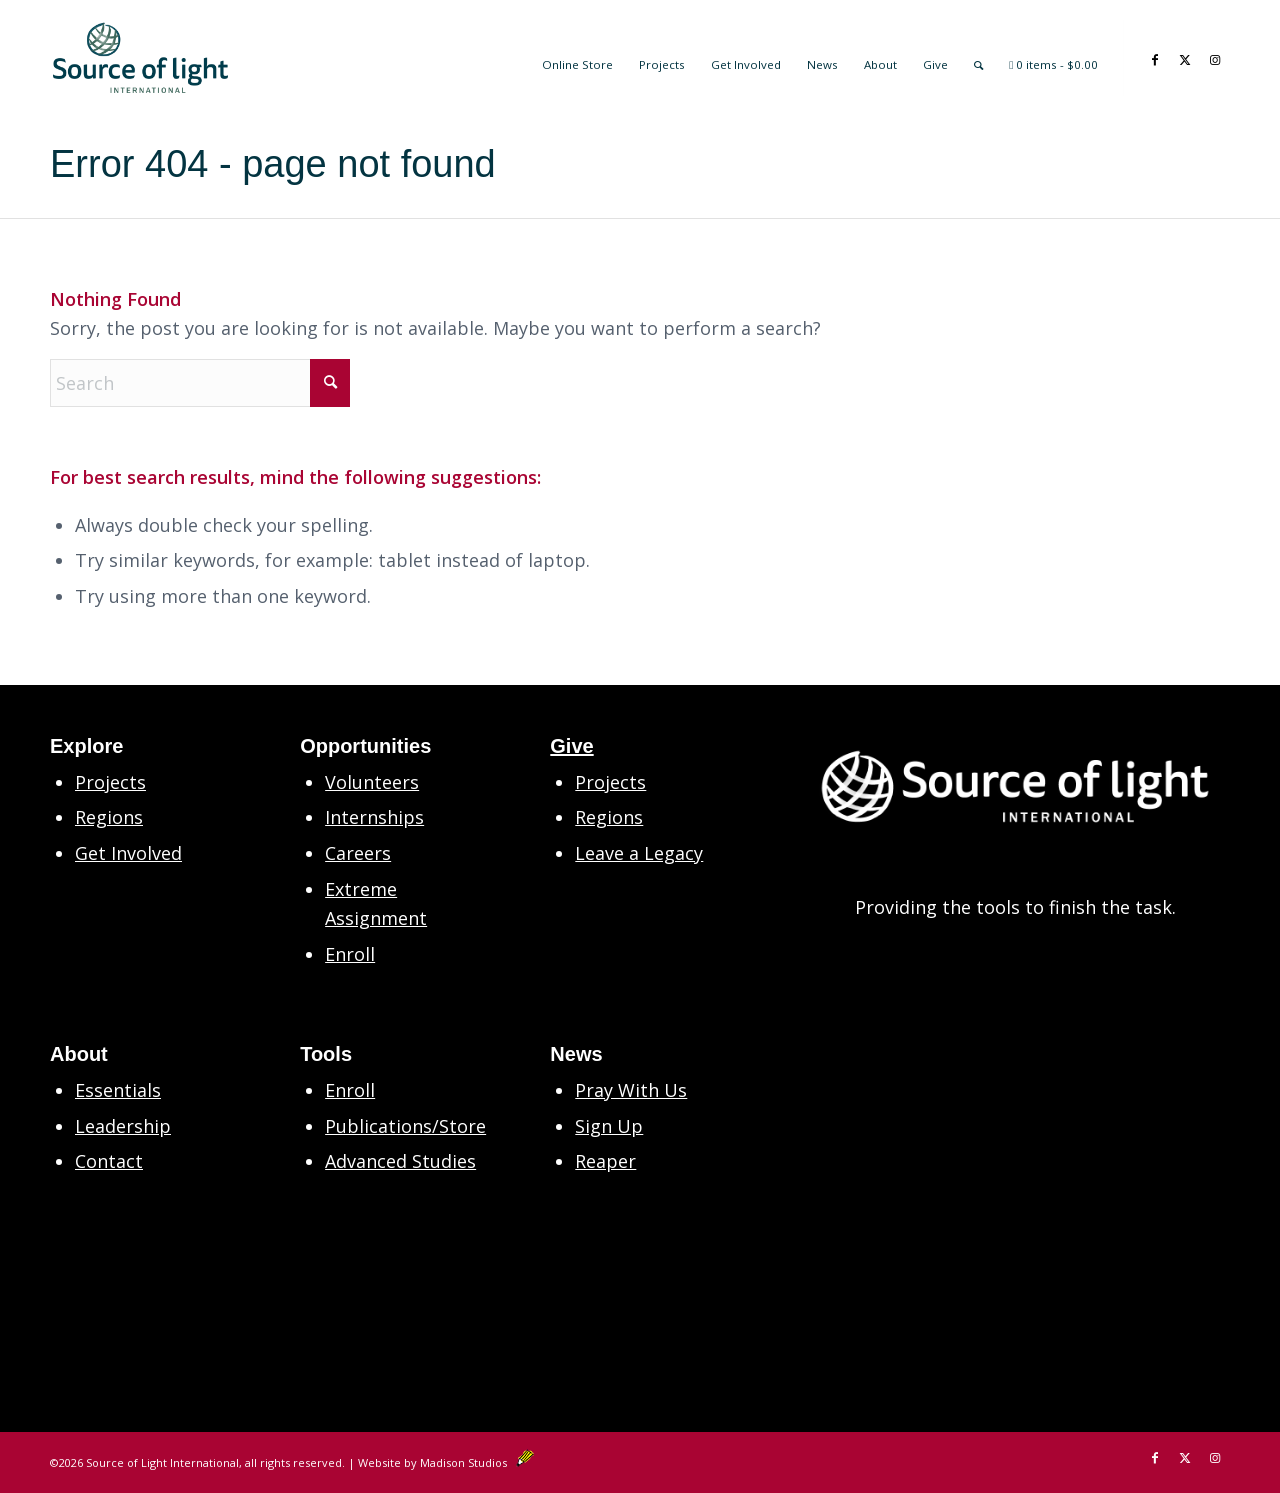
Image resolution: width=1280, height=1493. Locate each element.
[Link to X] (1185, 57)
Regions (109, 817)
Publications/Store (405, 1126)
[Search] (978, 58)
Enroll (350, 954)
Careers (358, 853)
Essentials (118, 1090)
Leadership (123, 1126)
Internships (374, 817)
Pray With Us (631, 1090)
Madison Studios (477, 1462)
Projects (110, 782)
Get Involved (128, 853)
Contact (109, 1161)
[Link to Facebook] (1155, 57)
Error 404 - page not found (273, 164)
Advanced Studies (400, 1161)
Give (571, 746)
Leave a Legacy (639, 853)
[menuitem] (577, 58)
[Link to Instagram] (1215, 57)
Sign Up (609, 1126)
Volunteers (372, 782)
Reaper (605, 1161)
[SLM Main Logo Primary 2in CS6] (140, 58)
